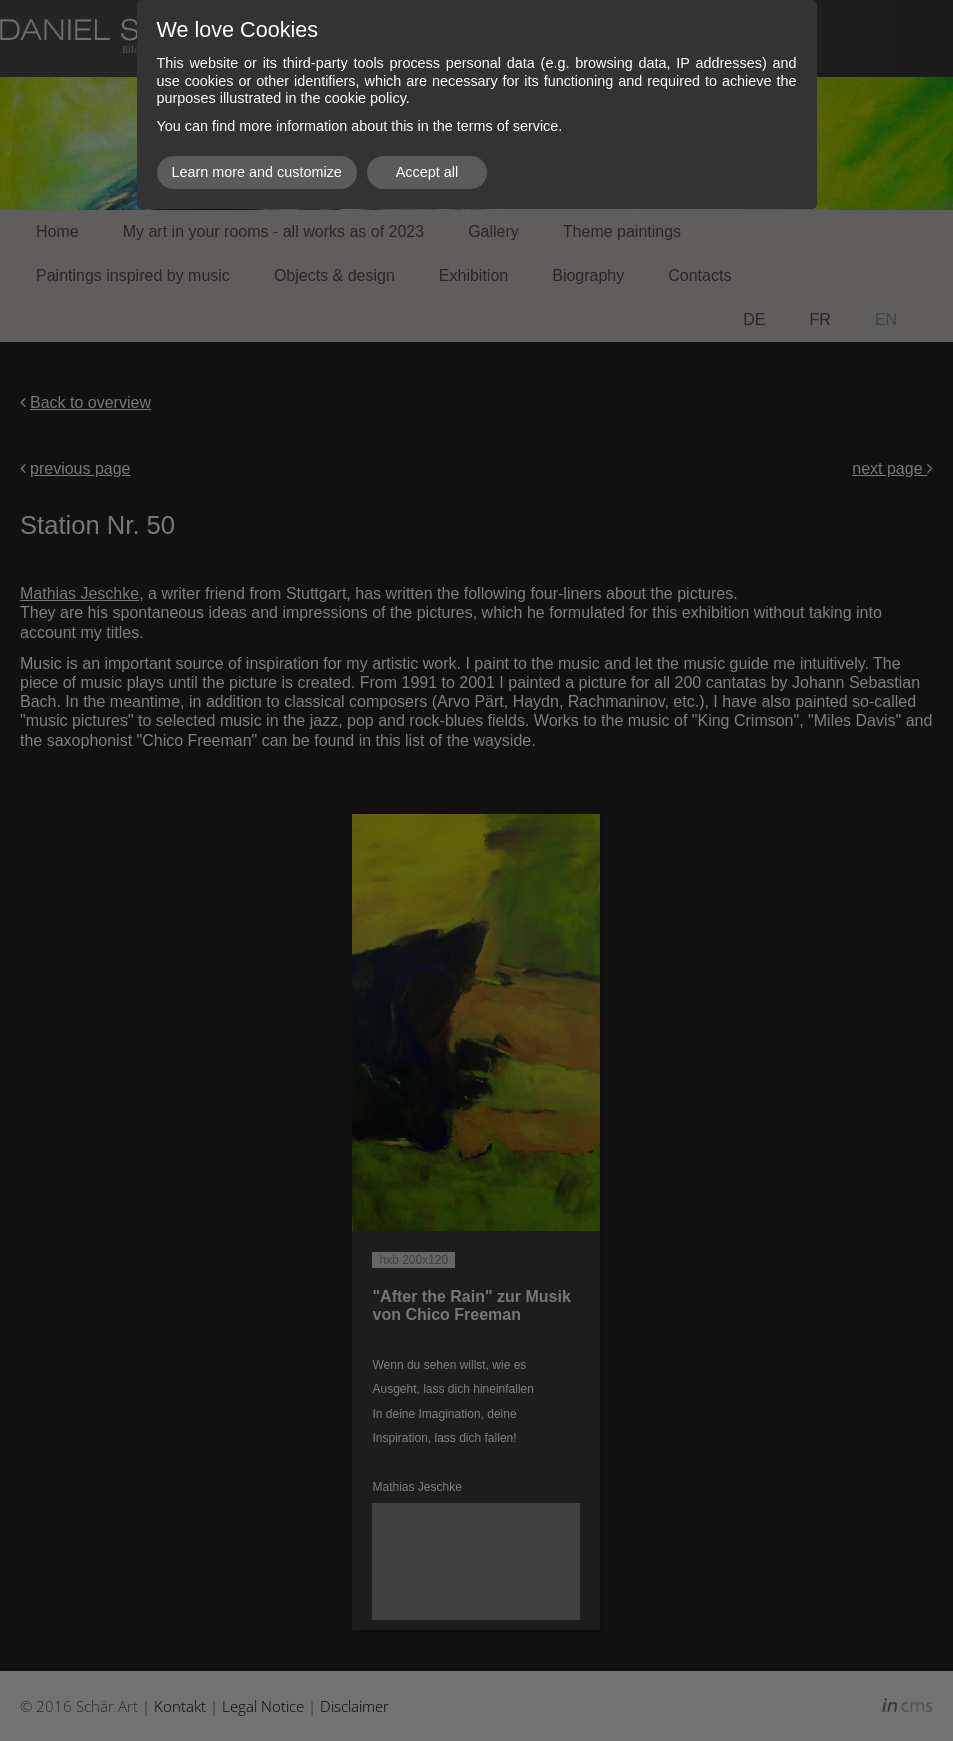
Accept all (427, 172)
